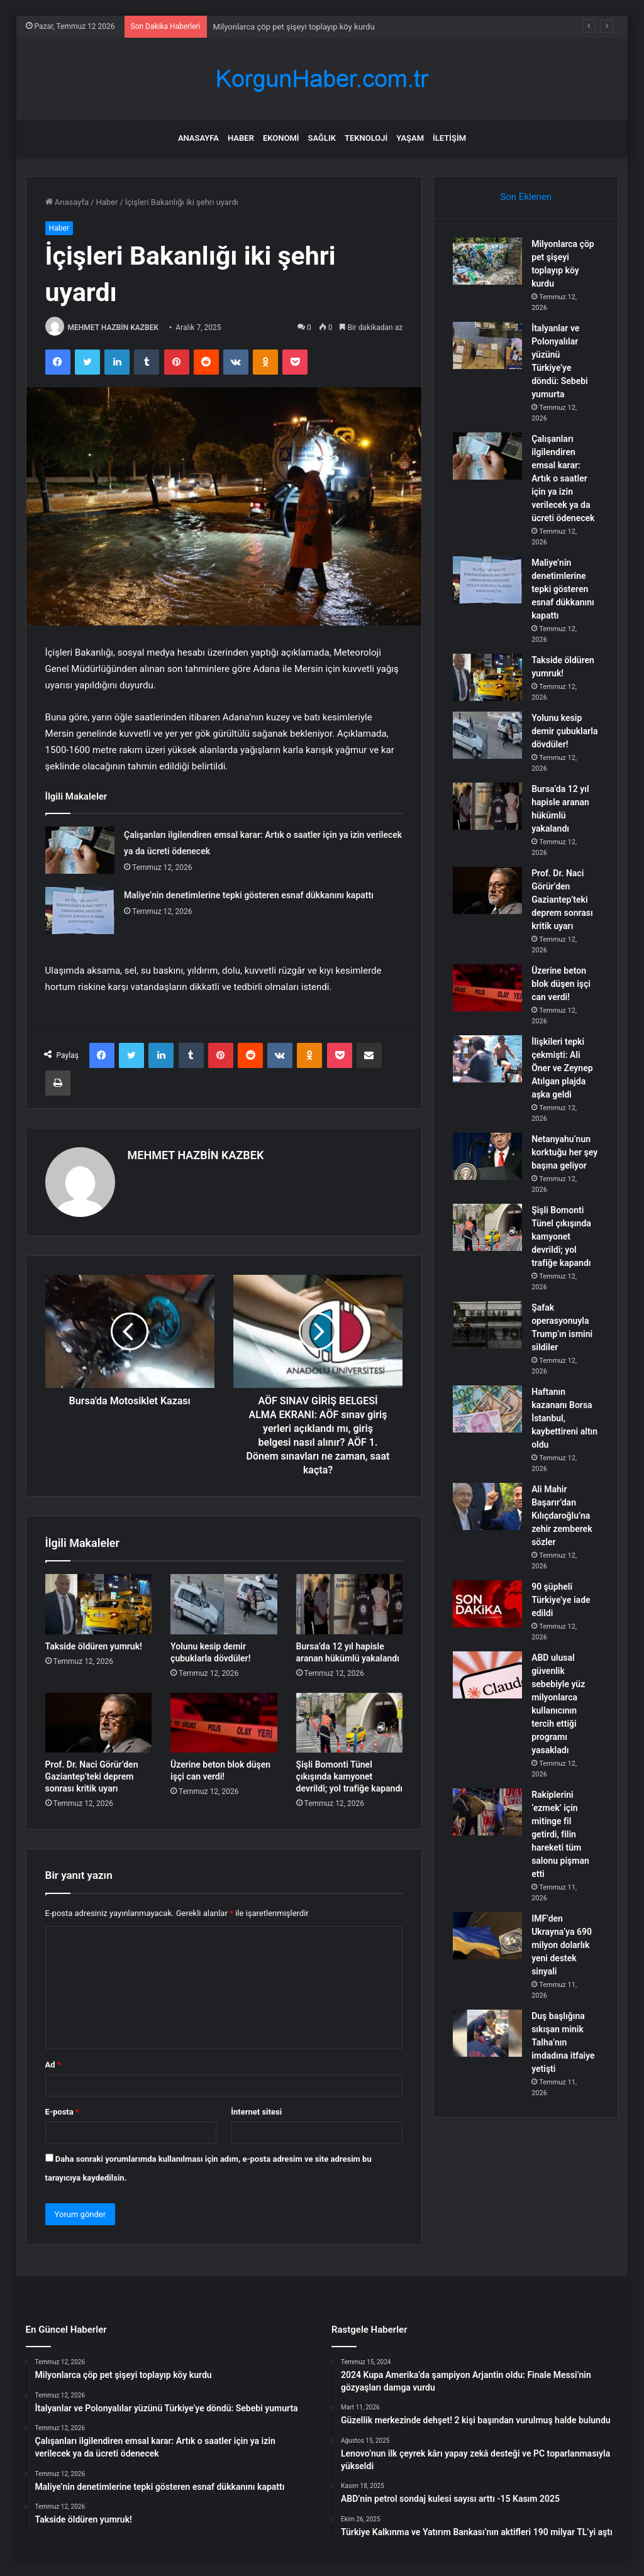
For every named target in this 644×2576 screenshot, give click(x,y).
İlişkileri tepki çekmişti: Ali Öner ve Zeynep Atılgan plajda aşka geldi (561, 1068)
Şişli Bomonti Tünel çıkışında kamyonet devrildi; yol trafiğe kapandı (349, 1776)
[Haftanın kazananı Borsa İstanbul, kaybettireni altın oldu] (487, 1409)
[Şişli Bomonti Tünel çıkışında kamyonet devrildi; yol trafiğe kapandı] (349, 1723)
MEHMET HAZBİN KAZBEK (113, 327)
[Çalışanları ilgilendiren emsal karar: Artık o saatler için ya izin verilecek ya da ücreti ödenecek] (79, 850)
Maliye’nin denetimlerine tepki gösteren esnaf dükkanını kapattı (249, 895)
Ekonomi (281, 138)
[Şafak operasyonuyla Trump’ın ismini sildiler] (487, 1324)
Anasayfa (198, 138)
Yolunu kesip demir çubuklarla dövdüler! (564, 731)
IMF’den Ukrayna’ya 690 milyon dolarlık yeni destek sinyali (561, 1944)
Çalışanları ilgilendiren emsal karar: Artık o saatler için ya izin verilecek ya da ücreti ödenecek (562, 478)
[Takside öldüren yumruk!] (98, 1604)
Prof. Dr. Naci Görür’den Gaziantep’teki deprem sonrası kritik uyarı (91, 1776)
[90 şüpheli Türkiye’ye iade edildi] (487, 1603)
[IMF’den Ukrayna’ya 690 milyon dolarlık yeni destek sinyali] (487, 1935)
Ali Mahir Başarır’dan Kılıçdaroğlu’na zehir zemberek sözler (561, 1515)
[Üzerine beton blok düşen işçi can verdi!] (223, 1723)
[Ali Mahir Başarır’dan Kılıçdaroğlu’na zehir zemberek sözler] (487, 1506)
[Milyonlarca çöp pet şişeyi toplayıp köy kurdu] (487, 261)
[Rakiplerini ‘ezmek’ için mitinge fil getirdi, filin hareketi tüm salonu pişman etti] (487, 1812)
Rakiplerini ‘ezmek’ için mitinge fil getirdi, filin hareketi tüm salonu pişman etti (560, 1834)
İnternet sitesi (256, 2111)
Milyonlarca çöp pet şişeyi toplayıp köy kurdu (294, 26)
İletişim (449, 138)
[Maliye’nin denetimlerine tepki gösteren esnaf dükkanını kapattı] (79, 910)
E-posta (62, 2111)
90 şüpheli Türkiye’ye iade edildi (560, 1600)
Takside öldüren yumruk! (93, 1646)
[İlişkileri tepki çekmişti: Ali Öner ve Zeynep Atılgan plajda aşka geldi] (487, 1058)
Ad (53, 2064)
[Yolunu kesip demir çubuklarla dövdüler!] (223, 1604)
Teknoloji (366, 138)
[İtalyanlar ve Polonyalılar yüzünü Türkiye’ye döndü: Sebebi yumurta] (487, 345)
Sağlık (322, 138)
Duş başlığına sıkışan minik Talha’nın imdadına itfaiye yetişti (563, 2042)
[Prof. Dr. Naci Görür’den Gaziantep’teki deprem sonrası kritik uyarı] (98, 1723)
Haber (241, 138)
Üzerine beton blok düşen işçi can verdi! (561, 984)
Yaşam (410, 138)
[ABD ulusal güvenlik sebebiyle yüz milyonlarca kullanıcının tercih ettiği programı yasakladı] (487, 1674)
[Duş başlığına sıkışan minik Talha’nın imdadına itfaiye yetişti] (487, 2033)
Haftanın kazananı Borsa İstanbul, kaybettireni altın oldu (564, 1418)
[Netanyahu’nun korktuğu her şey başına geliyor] (487, 1156)
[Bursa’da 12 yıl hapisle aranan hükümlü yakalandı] (349, 1604)
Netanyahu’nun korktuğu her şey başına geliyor (564, 1152)
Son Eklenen (526, 196)
